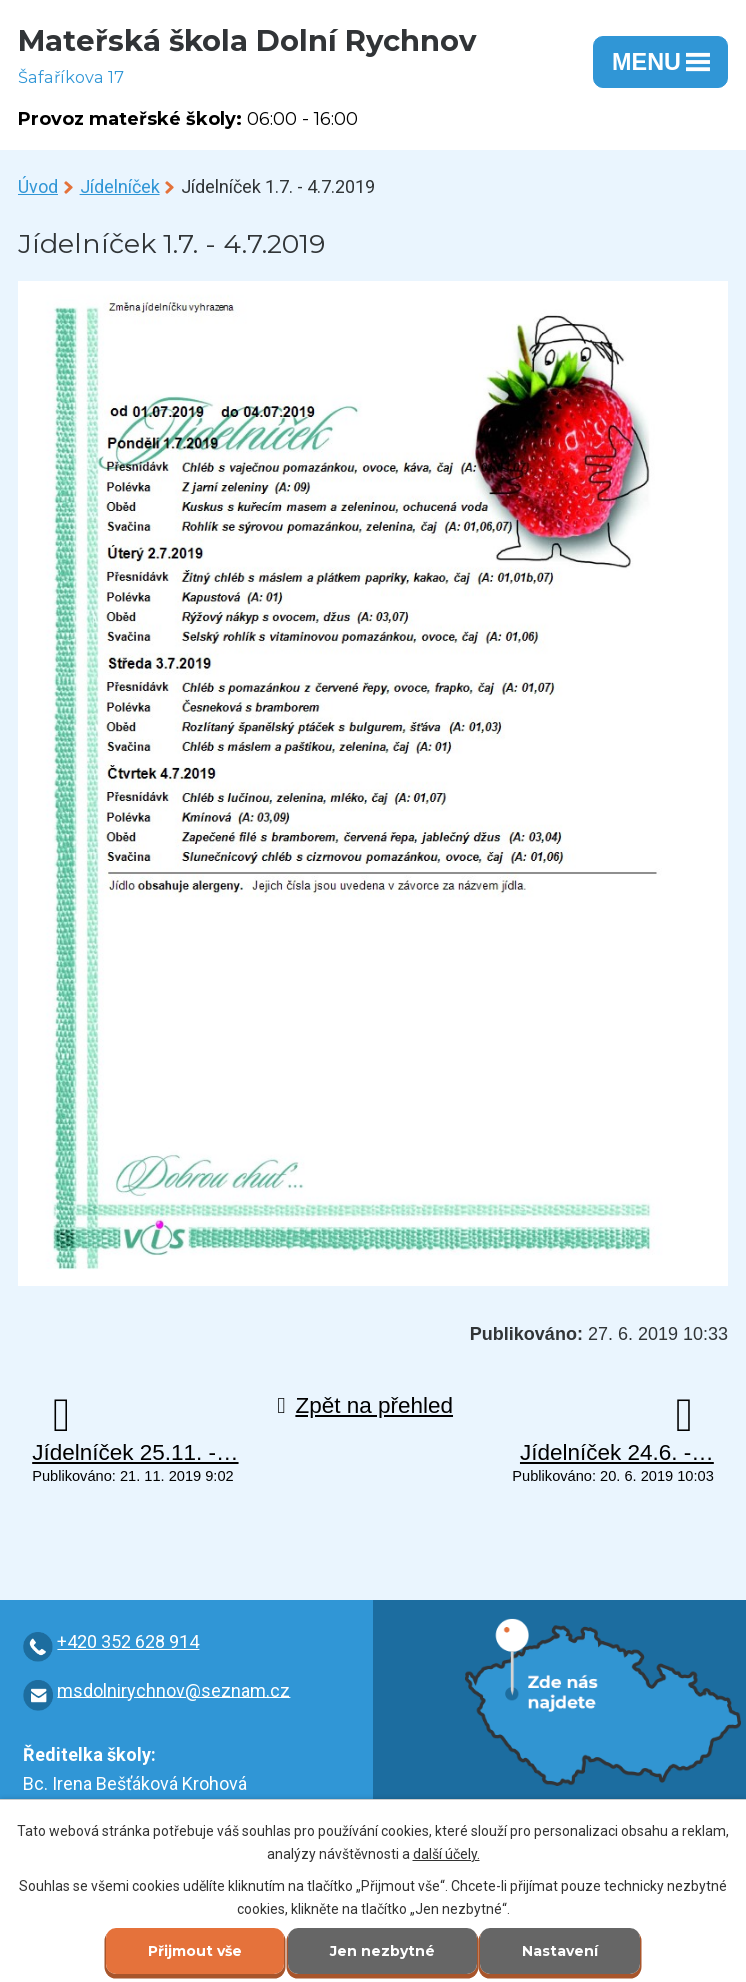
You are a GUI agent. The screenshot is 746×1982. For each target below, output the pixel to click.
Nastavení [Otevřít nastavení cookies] (560, 1951)
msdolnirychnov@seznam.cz (173, 1689)
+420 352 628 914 (128, 1641)
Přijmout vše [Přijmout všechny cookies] (195, 1951)
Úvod (38, 186)
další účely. (446, 1854)
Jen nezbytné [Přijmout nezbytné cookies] (382, 1951)
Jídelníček (120, 186)
